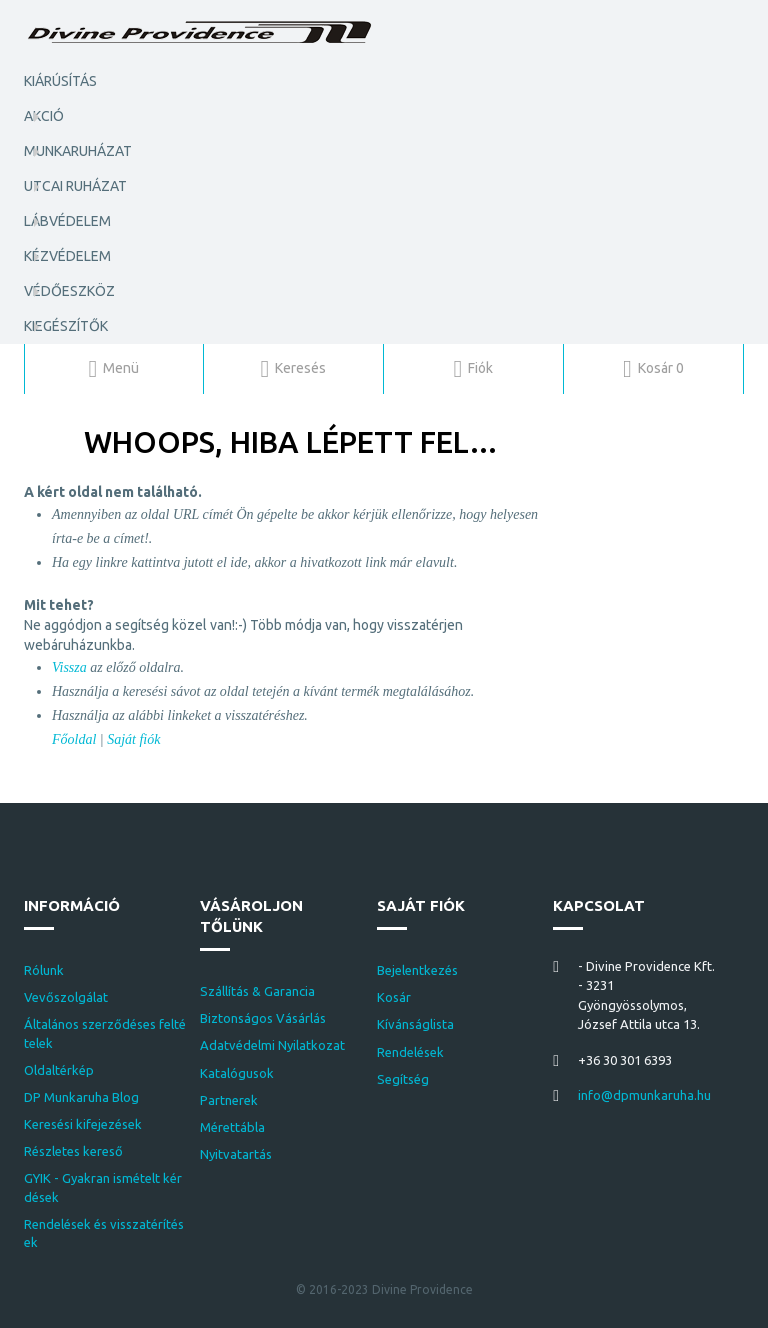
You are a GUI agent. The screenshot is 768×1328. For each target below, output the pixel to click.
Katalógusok (237, 1073)
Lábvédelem (67, 221)
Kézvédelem (67, 256)
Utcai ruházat (75, 186)
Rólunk (44, 970)
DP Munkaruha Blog (81, 1097)
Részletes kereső (73, 1151)
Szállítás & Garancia (257, 991)
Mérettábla (232, 1127)
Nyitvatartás (236, 1154)
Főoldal (74, 739)
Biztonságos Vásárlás (263, 1018)
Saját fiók (133, 739)
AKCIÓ (44, 116)
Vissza (69, 667)
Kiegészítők (66, 326)
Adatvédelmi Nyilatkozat (272, 1045)
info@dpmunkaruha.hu (644, 1095)
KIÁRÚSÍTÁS (60, 81)
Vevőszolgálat (66, 997)
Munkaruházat (78, 151)
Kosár (394, 997)
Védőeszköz (69, 291)
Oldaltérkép (59, 1070)
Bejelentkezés (417, 970)
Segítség (403, 1079)
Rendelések (410, 1052)
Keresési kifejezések (83, 1124)
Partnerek (229, 1100)
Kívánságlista (415, 1024)
